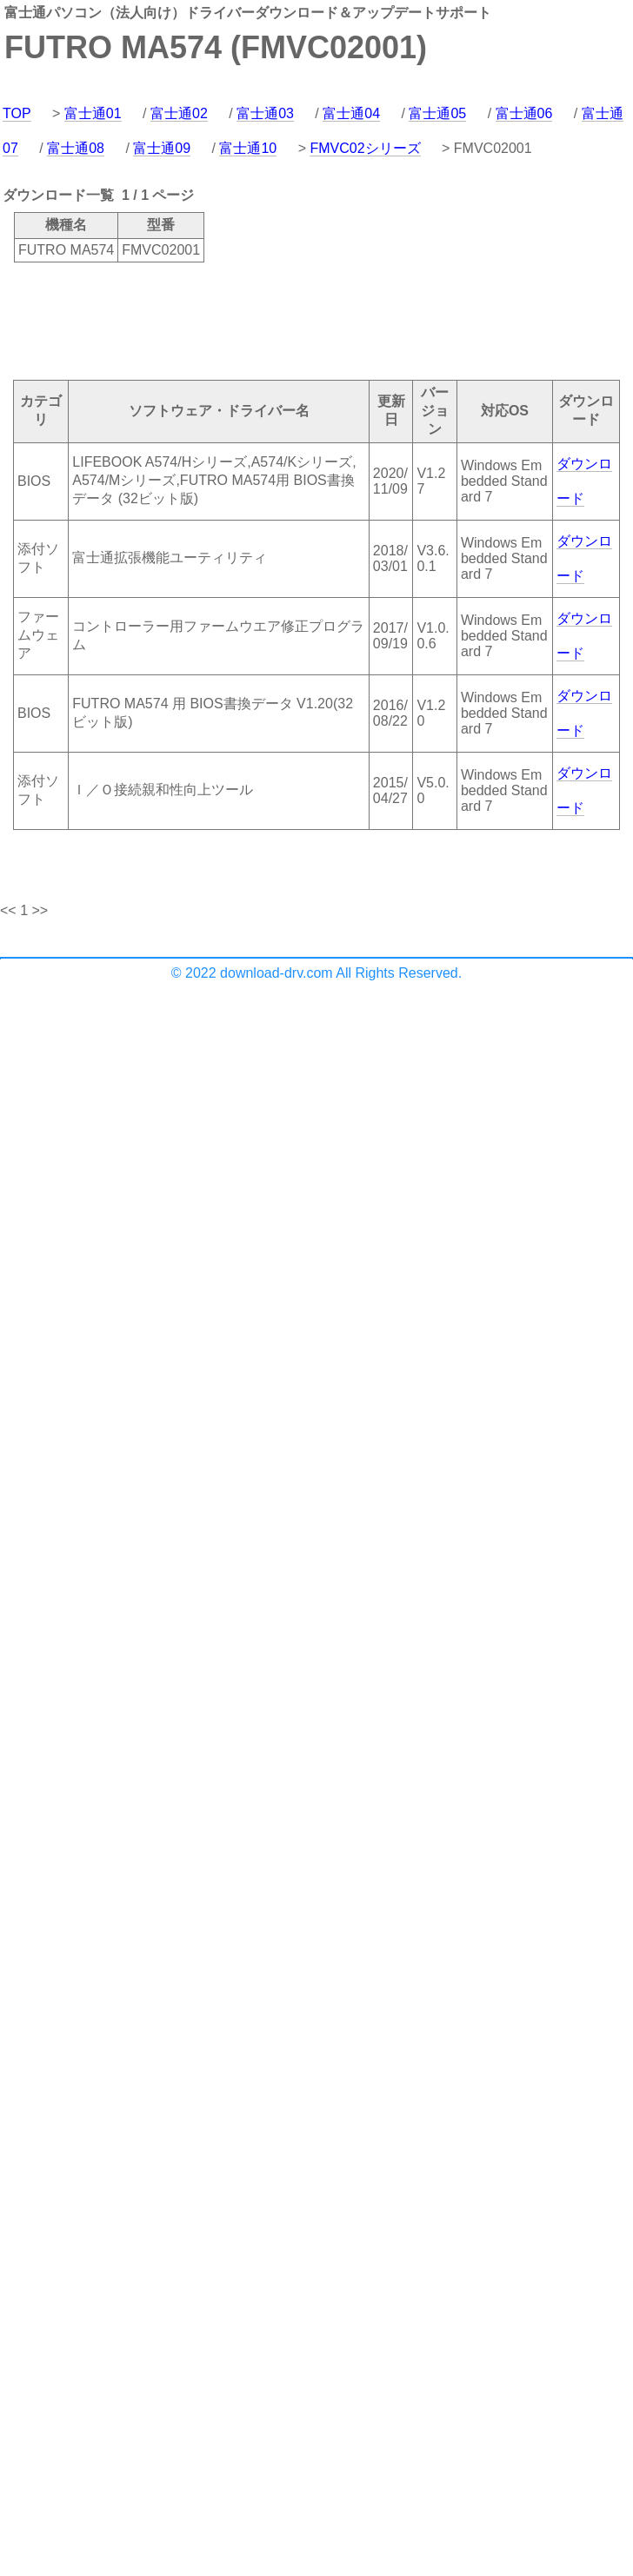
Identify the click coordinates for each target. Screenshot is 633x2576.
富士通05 (437, 113)
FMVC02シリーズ (365, 148)
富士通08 (75, 148)
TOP (17, 113)
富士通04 (351, 113)
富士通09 (161, 148)
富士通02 (179, 113)
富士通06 (524, 113)
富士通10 (248, 148)
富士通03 (265, 113)
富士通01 (93, 113)
